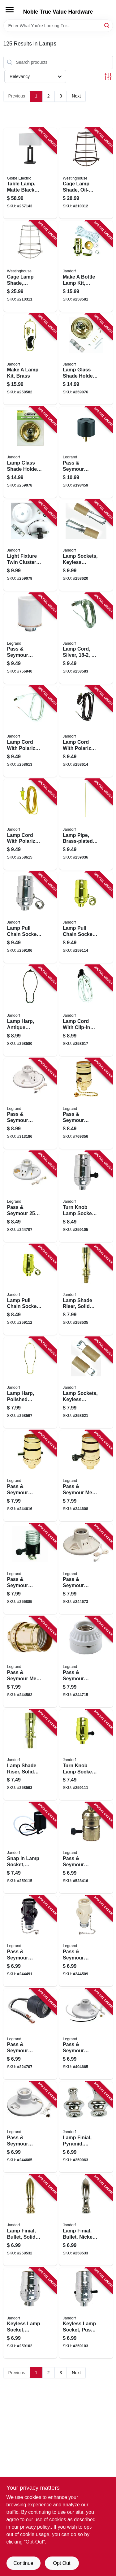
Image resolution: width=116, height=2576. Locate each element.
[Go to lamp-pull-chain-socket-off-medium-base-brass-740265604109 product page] (30, 1289)
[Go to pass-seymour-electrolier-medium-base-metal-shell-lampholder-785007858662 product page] (86, 1847)
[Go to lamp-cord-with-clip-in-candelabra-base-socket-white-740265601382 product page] (86, 1010)
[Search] (107, 25)
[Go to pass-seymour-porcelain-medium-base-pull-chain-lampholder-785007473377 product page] (30, 2126)
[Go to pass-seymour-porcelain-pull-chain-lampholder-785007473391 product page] (30, 1196)
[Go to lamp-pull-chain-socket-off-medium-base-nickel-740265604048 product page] (30, 917)
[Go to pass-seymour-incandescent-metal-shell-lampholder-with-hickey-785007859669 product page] (30, 1568)
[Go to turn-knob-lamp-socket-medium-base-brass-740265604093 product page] (86, 1754)
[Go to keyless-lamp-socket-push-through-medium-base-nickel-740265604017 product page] (86, 2313)
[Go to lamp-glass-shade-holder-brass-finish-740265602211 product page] (86, 359)
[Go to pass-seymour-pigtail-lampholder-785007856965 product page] (30, 2034)
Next (76, 95)
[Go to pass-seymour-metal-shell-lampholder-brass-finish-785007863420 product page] (30, 1661)
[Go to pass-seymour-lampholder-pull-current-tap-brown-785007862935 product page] (30, 1940)
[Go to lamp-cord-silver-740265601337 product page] (86, 638)
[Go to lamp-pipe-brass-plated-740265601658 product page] (86, 824)
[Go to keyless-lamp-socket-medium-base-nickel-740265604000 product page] (30, 2313)
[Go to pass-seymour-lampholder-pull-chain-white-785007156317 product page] (30, 1103)
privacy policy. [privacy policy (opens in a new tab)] (35, 2527)
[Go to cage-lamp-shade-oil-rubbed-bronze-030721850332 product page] (86, 173)
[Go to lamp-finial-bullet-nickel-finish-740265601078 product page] (86, 2220)
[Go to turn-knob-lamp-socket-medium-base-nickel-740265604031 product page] (86, 1196)
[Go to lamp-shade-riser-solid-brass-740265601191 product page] (86, 1289)
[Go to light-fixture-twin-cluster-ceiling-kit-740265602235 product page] (30, 545)
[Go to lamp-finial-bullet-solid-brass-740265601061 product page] (30, 2220)
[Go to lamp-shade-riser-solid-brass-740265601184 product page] (30, 1754)
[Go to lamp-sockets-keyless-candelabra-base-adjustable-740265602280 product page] (86, 545)
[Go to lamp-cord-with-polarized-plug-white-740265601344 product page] (30, 731)
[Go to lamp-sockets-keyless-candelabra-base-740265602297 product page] (86, 1382)
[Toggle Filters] (108, 76)
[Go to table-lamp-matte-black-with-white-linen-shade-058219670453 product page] (30, 173)
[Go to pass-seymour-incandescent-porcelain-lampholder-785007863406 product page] (86, 1568)
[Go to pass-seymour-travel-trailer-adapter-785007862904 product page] (86, 452)
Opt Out (61, 2563)
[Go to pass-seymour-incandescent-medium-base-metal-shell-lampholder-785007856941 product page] (86, 1103)
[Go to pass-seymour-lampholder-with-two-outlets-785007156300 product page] (86, 1940)
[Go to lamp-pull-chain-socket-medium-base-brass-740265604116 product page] (86, 917)
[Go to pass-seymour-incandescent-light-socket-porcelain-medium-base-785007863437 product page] (86, 1661)
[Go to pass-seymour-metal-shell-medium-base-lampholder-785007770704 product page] (86, 1475)
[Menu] (10, 10)
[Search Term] (58, 25)
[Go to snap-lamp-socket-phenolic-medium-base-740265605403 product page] (30, 1847)
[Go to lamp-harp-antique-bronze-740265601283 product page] (30, 1010)
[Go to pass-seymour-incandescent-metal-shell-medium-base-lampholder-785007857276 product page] (30, 1475)
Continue (23, 2563)
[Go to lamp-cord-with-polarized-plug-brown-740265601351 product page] (86, 731)
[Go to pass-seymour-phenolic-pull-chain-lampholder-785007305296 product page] (86, 2034)
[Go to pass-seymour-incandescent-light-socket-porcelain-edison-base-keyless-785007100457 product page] (30, 638)
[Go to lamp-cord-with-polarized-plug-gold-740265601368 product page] (30, 824)
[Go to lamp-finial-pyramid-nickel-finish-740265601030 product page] (86, 2126)
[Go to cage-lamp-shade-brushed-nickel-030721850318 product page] (30, 266)
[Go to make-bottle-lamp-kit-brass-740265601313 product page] (86, 266)
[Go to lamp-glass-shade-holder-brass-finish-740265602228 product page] (30, 452)
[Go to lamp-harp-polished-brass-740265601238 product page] (30, 1382)
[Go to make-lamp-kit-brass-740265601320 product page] (30, 359)
